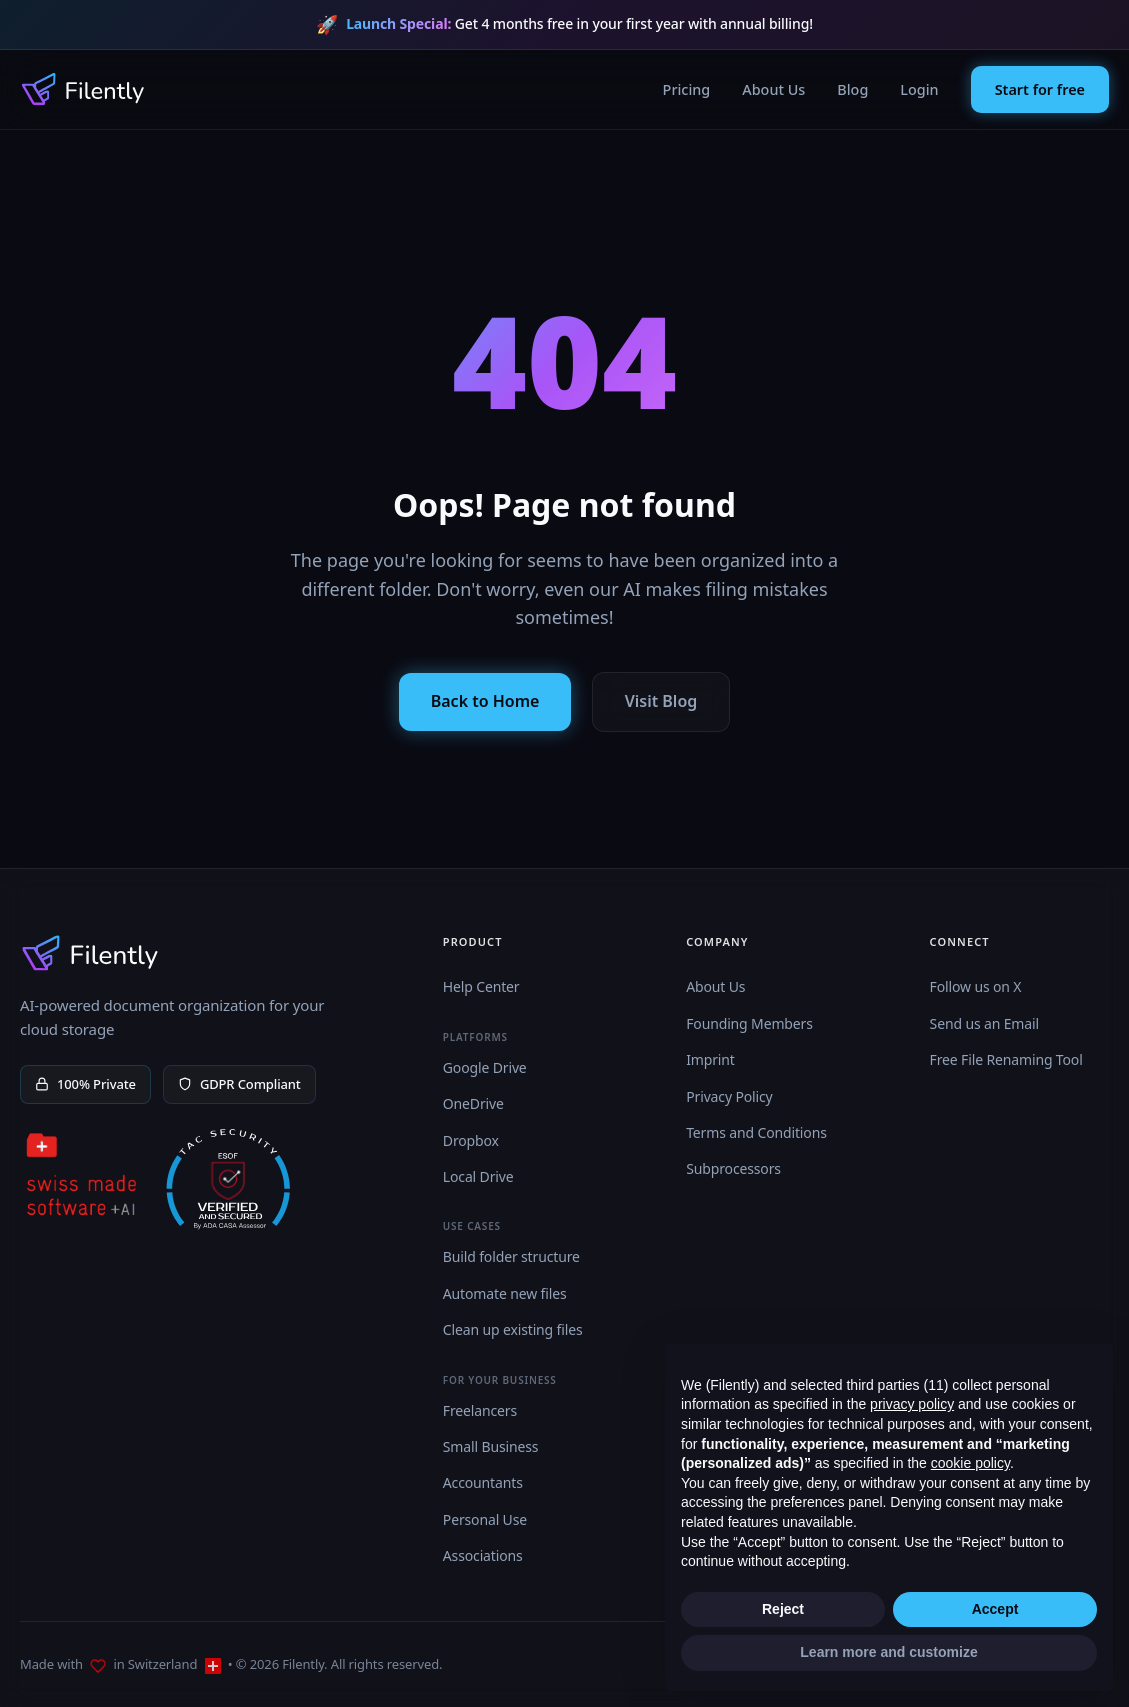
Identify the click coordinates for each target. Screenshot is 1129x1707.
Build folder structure (511, 1256)
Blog (852, 89)
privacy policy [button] (912, 1404)
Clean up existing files (513, 1329)
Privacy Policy (729, 1096)
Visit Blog (661, 701)
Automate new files (505, 1293)
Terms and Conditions (756, 1132)
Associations (483, 1555)
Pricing (687, 89)
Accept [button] (995, 1609)
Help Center (481, 986)
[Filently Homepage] (83, 89)
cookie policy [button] (970, 1463)
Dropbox (471, 1140)
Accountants (483, 1482)
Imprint (710, 1059)
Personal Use (485, 1519)
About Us (773, 89)
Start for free (1040, 89)
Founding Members (749, 1023)
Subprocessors (733, 1168)
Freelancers (480, 1410)
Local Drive (478, 1176)
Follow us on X (976, 986)
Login (919, 89)
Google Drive (485, 1067)
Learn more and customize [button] (888, 1652)
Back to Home (485, 701)
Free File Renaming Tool (1006, 1059)
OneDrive (473, 1103)
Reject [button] (783, 1609)
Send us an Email (984, 1023)
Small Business (491, 1446)
